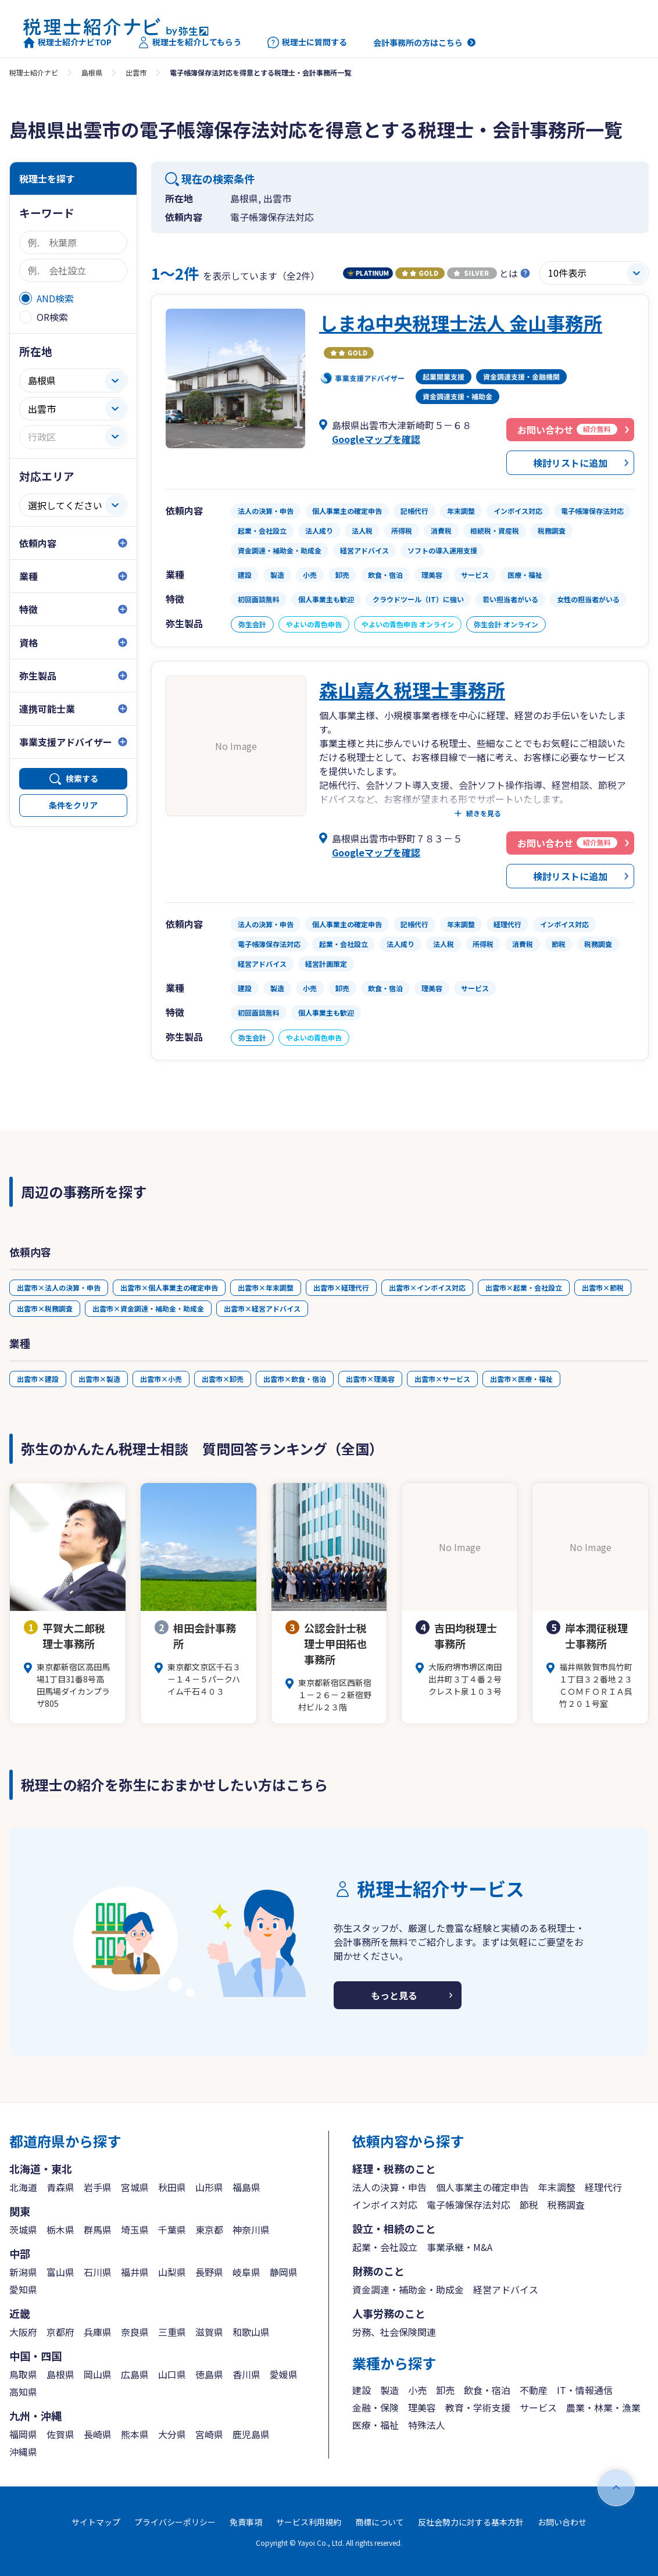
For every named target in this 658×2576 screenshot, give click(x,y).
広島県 (135, 2374)
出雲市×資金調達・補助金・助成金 (148, 1308)
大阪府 (23, 2332)
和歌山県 (251, 2332)
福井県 (135, 2272)
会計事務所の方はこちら (418, 42)
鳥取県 (23, 2374)
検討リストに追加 (570, 463)
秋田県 (172, 2187)
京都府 (60, 2332)
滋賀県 (209, 2332)
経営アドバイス (505, 2289)
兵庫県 (98, 2332)
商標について (379, 2522)
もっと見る (394, 1995)
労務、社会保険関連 (394, 2332)
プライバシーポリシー (175, 2522)
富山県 (60, 2272)
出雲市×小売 (161, 1379)
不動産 (534, 2390)
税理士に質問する (307, 42)
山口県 (172, 2374)
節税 (529, 2204)
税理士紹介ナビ (33, 72)
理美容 (422, 2407)
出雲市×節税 (603, 1287)
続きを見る (483, 813)
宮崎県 (209, 2434)
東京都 (209, 2229)
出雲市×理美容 (370, 1379)
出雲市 (136, 72)
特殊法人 (426, 2425)
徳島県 (209, 2374)
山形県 (209, 2187)
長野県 (209, 2272)
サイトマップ (95, 2522)
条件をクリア (73, 805)
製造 (389, 2390)
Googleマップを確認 (376, 439)
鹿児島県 (251, 2434)
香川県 (246, 2374)
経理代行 (603, 2187)
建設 (361, 2390)
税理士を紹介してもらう (189, 42)
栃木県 (60, 2229)
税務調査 (566, 2204)
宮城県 (135, 2187)
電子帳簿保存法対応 (468, 2204)
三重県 (172, 2332)
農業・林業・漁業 (603, 2407)
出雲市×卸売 (223, 1379)
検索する (82, 778)
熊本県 (135, 2434)
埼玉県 (135, 2229)
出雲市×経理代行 (341, 1287)
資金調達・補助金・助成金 (408, 2289)
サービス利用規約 (308, 2522)
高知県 (23, 2392)
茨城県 (23, 2229)
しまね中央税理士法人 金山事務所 (460, 322)
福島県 (246, 2187)
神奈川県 (251, 2229)
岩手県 (98, 2187)
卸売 (445, 2390)
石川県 (98, 2272)
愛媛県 (284, 2374)
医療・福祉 (375, 2425)
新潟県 (23, 2272)
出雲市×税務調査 (45, 1308)
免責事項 (246, 2522)
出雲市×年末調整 (266, 1287)
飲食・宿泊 (487, 2390)
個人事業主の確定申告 (482, 2187)
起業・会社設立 (384, 2247)
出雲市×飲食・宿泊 (294, 1379)
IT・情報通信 (585, 2390)
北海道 (23, 2187)
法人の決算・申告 (389, 2187)
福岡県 (23, 2434)
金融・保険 (375, 2407)
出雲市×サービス (442, 1379)
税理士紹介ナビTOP (67, 42)
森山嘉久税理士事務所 (412, 689)
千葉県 (172, 2229)
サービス (538, 2407)
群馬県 (98, 2229)
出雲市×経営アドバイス (262, 1308)
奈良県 (135, 2332)
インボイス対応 (384, 2204)
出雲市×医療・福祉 (521, 1379)
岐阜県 (246, 2272)
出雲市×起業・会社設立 (523, 1287)
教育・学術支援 (477, 2407)
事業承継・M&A (459, 2247)
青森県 (60, 2187)
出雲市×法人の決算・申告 (59, 1287)
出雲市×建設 (38, 1379)
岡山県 (98, 2374)
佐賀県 (60, 2434)
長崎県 (98, 2434)
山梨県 (172, 2272)
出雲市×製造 (99, 1379)
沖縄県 (23, 2452)
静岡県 (284, 2272)
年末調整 (556, 2187)
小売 (417, 2390)
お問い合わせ (562, 2522)
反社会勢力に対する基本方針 (471, 2522)
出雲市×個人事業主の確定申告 (169, 1287)
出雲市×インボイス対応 (427, 1287)
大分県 (172, 2434)
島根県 (91, 72)
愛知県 (23, 2289)
